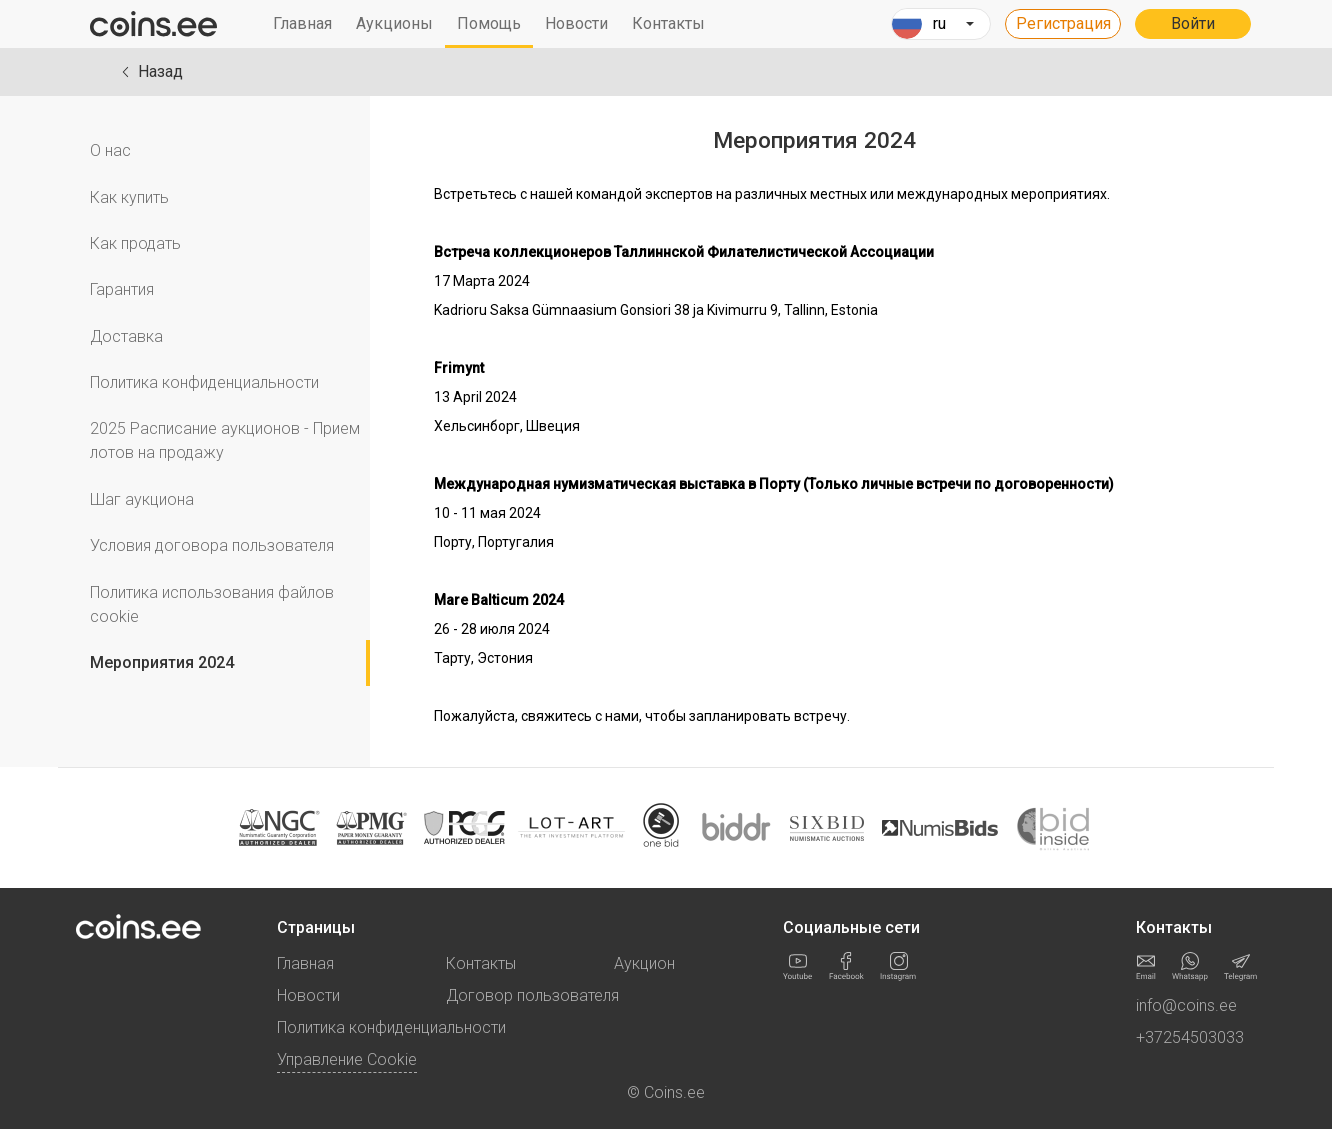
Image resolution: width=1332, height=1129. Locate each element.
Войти (1193, 23)
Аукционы (394, 23)
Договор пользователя (532, 995)
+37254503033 (1190, 1037)
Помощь (489, 23)
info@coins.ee (1186, 1005)
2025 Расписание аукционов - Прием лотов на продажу (225, 440)
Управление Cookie (347, 1059)
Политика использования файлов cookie (212, 604)
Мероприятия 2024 (162, 662)
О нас (110, 150)
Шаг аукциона (142, 499)
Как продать (135, 243)
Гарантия (122, 289)
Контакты (668, 23)
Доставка (126, 336)
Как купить (129, 197)
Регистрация (1063, 23)
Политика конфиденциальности (204, 382)
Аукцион (644, 963)
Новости (576, 23)
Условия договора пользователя (212, 545)
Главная (302, 23)
